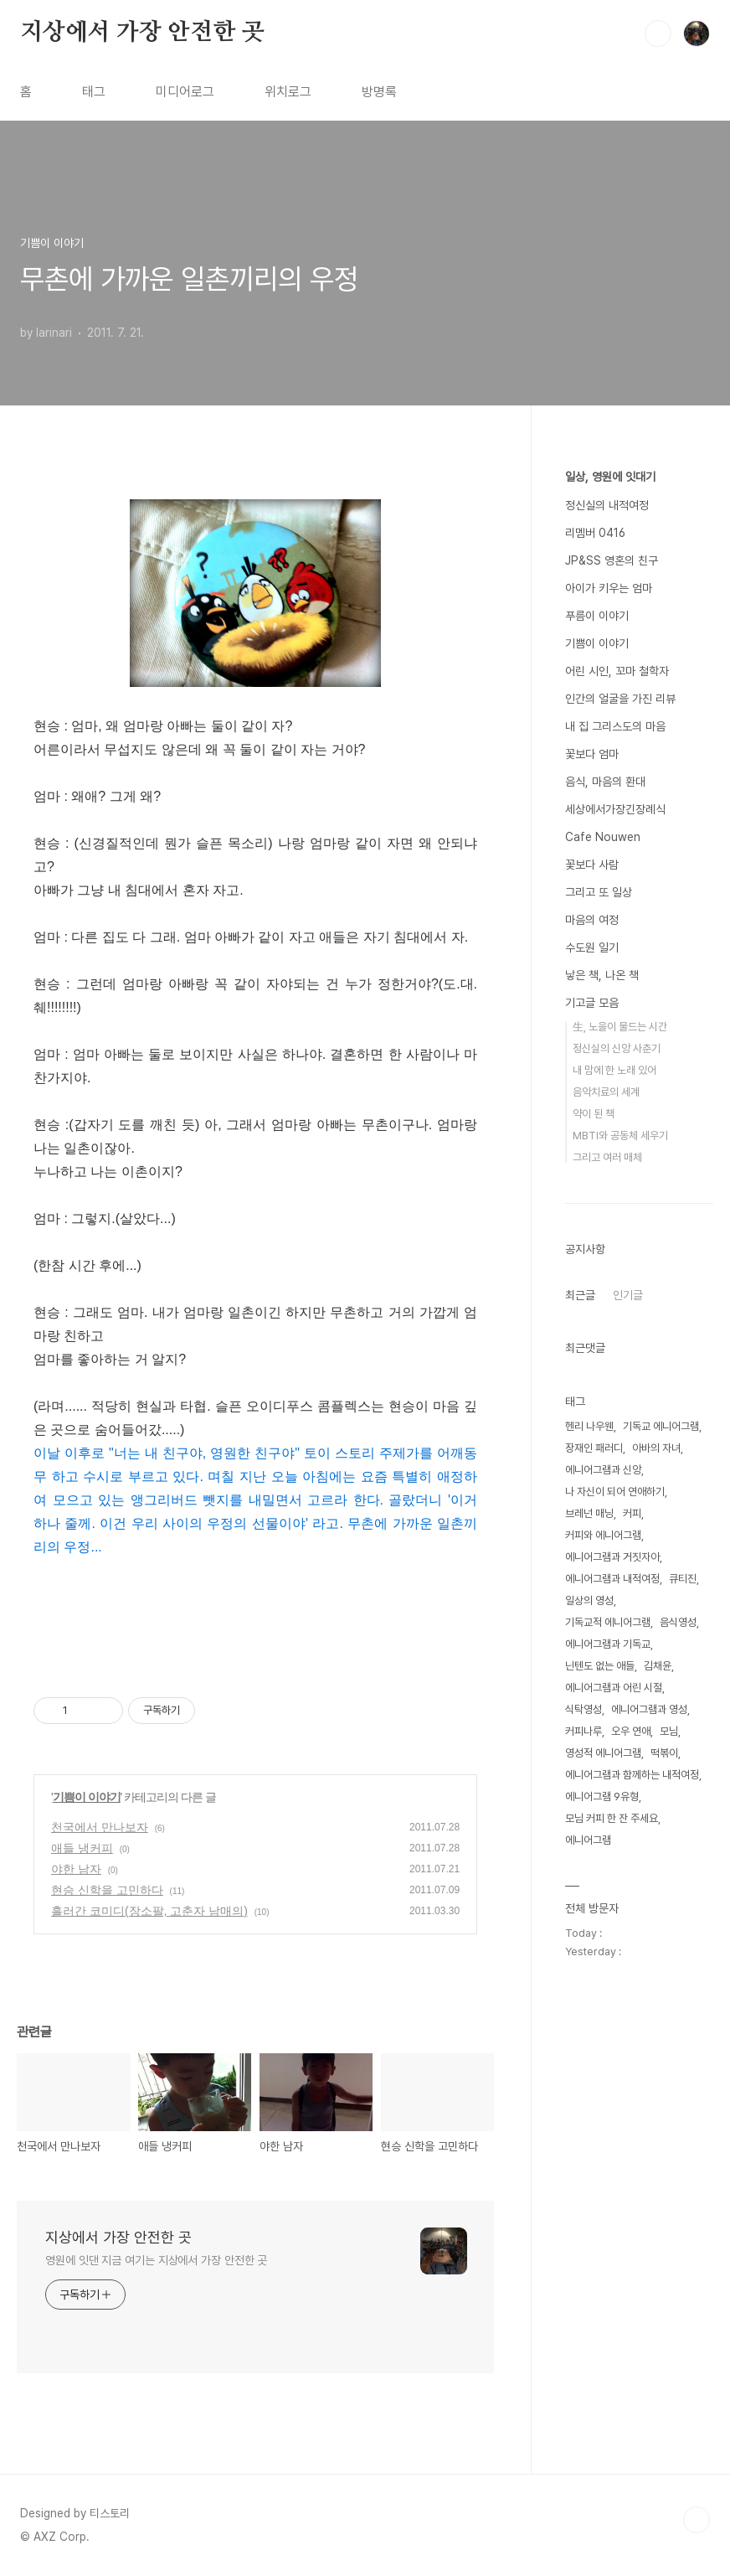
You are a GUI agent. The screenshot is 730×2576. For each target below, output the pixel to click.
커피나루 (583, 1731)
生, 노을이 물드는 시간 (620, 1026)
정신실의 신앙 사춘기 (617, 1048)
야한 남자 (76, 1869)
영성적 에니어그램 (603, 1753)
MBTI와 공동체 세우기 (620, 1135)
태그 (93, 92)
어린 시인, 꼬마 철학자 (617, 671)
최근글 (580, 1295)
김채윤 (657, 1666)
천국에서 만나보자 (99, 1827)
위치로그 (288, 92)
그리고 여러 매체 (607, 1157)
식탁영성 (583, 1709)
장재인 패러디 (594, 1448)
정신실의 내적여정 (607, 505)
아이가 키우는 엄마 (608, 588)
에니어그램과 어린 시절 (613, 1687)
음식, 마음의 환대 (605, 781)
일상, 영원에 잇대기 (610, 476)
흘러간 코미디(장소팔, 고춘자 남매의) (149, 1911)
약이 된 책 (593, 1113)
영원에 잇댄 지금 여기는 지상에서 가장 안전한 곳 (156, 2260)
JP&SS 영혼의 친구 (611, 560)
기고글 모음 (592, 1002)
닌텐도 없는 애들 (600, 1666)
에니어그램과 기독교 (607, 1644)
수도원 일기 (592, 947)
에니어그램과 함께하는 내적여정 (632, 1774)
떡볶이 (664, 1753)
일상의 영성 (589, 1600)
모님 (669, 1731)
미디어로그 (185, 92)
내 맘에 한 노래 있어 (614, 1070)
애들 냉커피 (82, 1848)
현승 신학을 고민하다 (107, 1890)
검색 (658, 33)
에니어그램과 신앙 (603, 1470)
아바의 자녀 (656, 1448)
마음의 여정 (592, 920)
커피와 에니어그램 (603, 1535)
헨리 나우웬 (589, 1426)
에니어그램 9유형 (602, 1796)
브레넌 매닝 (589, 1513)
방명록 (379, 92)
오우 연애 (630, 1731)
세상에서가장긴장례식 (615, 809)
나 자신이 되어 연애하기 (615, 1491)
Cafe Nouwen (602, 837)
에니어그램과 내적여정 (612, 1578)
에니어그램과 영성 (649, 1709)
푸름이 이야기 (597, 615)
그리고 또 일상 (598, 892)
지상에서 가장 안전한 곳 (142, 32)
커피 (632, 1513)
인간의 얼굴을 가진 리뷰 (620, 698)
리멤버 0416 (595, 532)
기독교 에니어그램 (661, 1426)
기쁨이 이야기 (87, 1797)
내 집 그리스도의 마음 (615, 726)
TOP (696, 2519)
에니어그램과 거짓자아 (612, 1557)
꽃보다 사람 (592, 864)
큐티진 (683, 1578)
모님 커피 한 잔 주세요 (611, 1818)
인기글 (628, 1295)
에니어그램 (588, 1840)
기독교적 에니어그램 (607, 1622)
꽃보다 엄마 (592, 754)
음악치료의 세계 (606, 1092)
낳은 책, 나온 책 (602, 975)
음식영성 (678, 1622)
